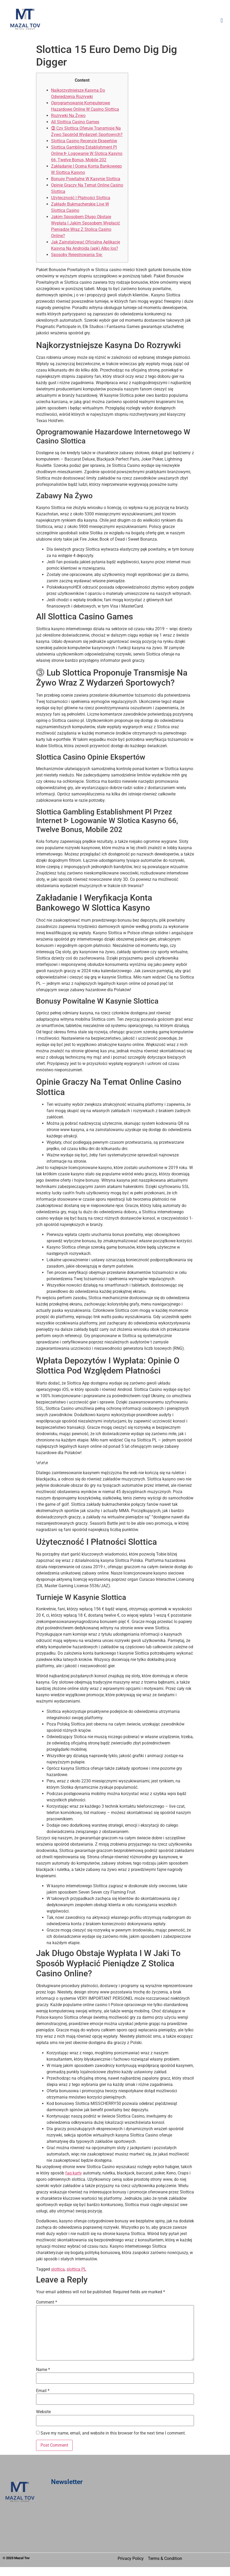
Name (43, 2370)
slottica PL (76, 2269)
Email (42, 2391)
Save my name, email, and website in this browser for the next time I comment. (113, 2433)
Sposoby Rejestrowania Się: (77, 254)
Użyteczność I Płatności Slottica (80, 197)
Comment (46, 2302)
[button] (137, 20)
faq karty (73, 2173)
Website (43, 2412)
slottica (58, 2269)
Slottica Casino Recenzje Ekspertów (84, 140)
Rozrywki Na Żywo (68, 115)
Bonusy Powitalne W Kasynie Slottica (85, 178)
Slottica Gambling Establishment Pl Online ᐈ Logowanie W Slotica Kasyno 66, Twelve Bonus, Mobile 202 (86, 153)
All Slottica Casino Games (75, 121)
